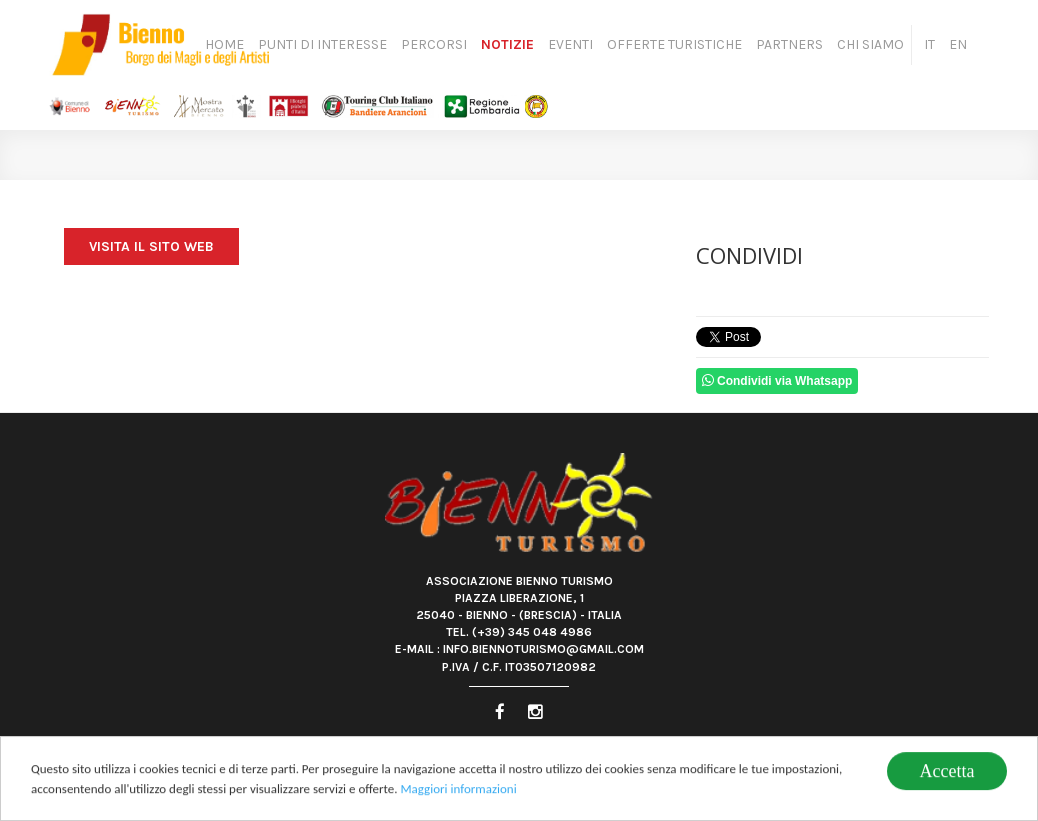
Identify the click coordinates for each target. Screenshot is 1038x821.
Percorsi (434, 44)
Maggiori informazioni (458, 789)
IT (929, 44)
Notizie (507, 44)
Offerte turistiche (674, 44)
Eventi (570, 44)
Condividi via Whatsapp (777, 380)
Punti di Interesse (322, 44)
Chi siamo (870, 44)
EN (958, 44)
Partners (789, 44)
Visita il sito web (151, 246)
